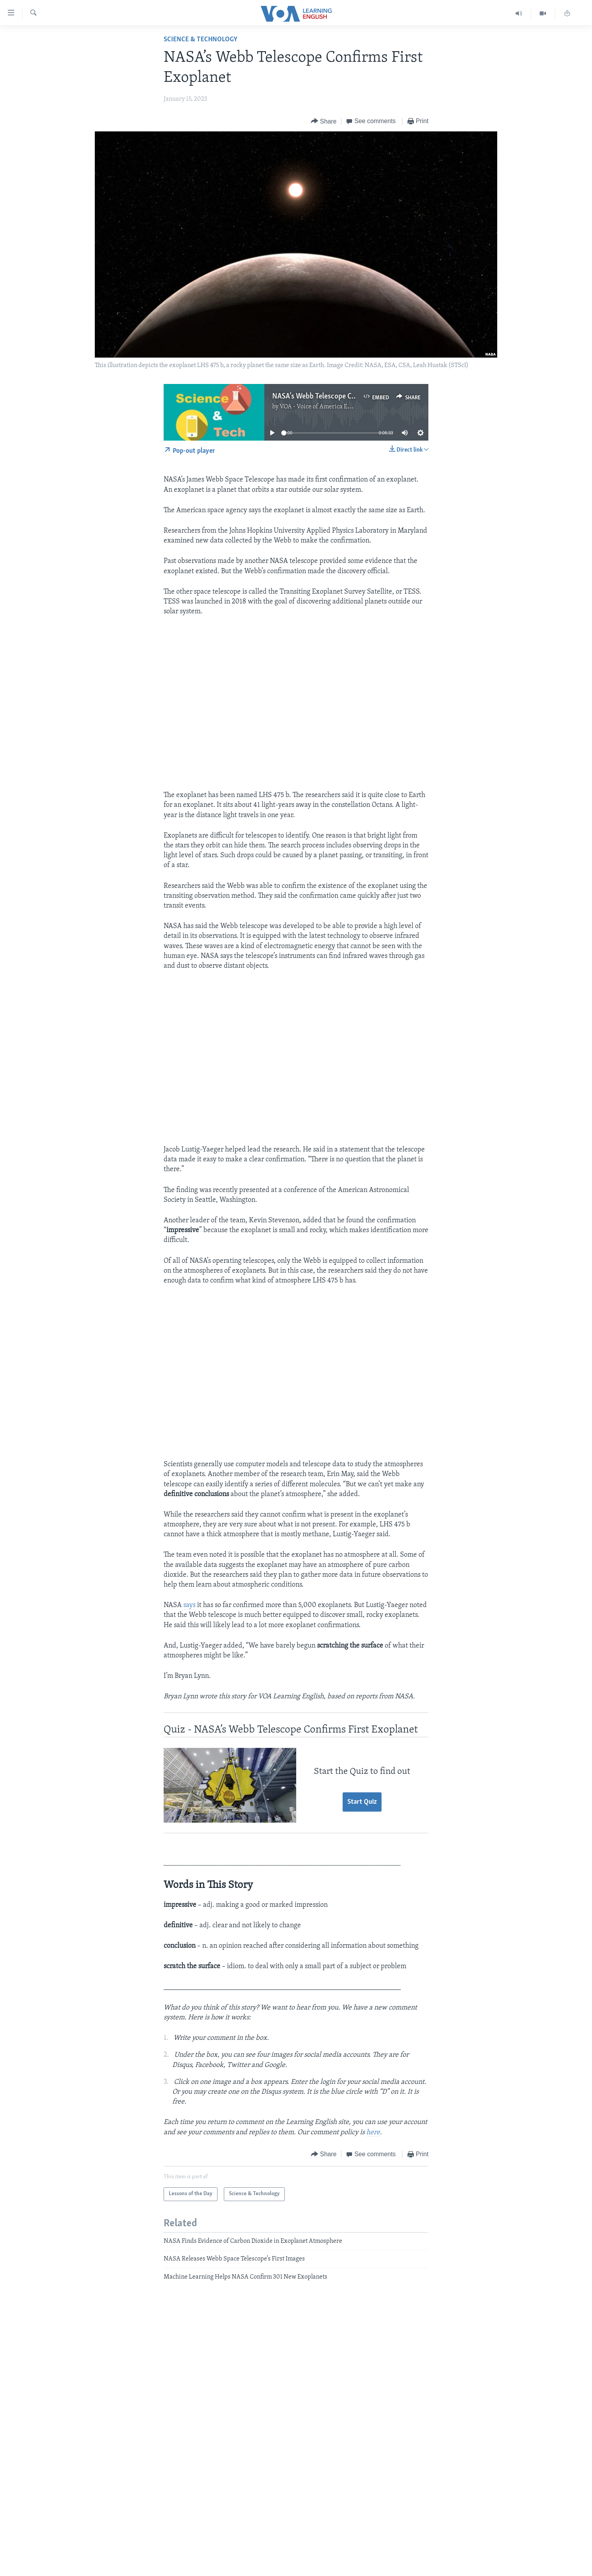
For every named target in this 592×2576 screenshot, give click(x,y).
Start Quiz (362, 1802)
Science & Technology (201, 39)
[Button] (324, 121)
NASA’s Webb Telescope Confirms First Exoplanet (348, 396)
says (189, 1605)
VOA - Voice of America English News (330, 407)
